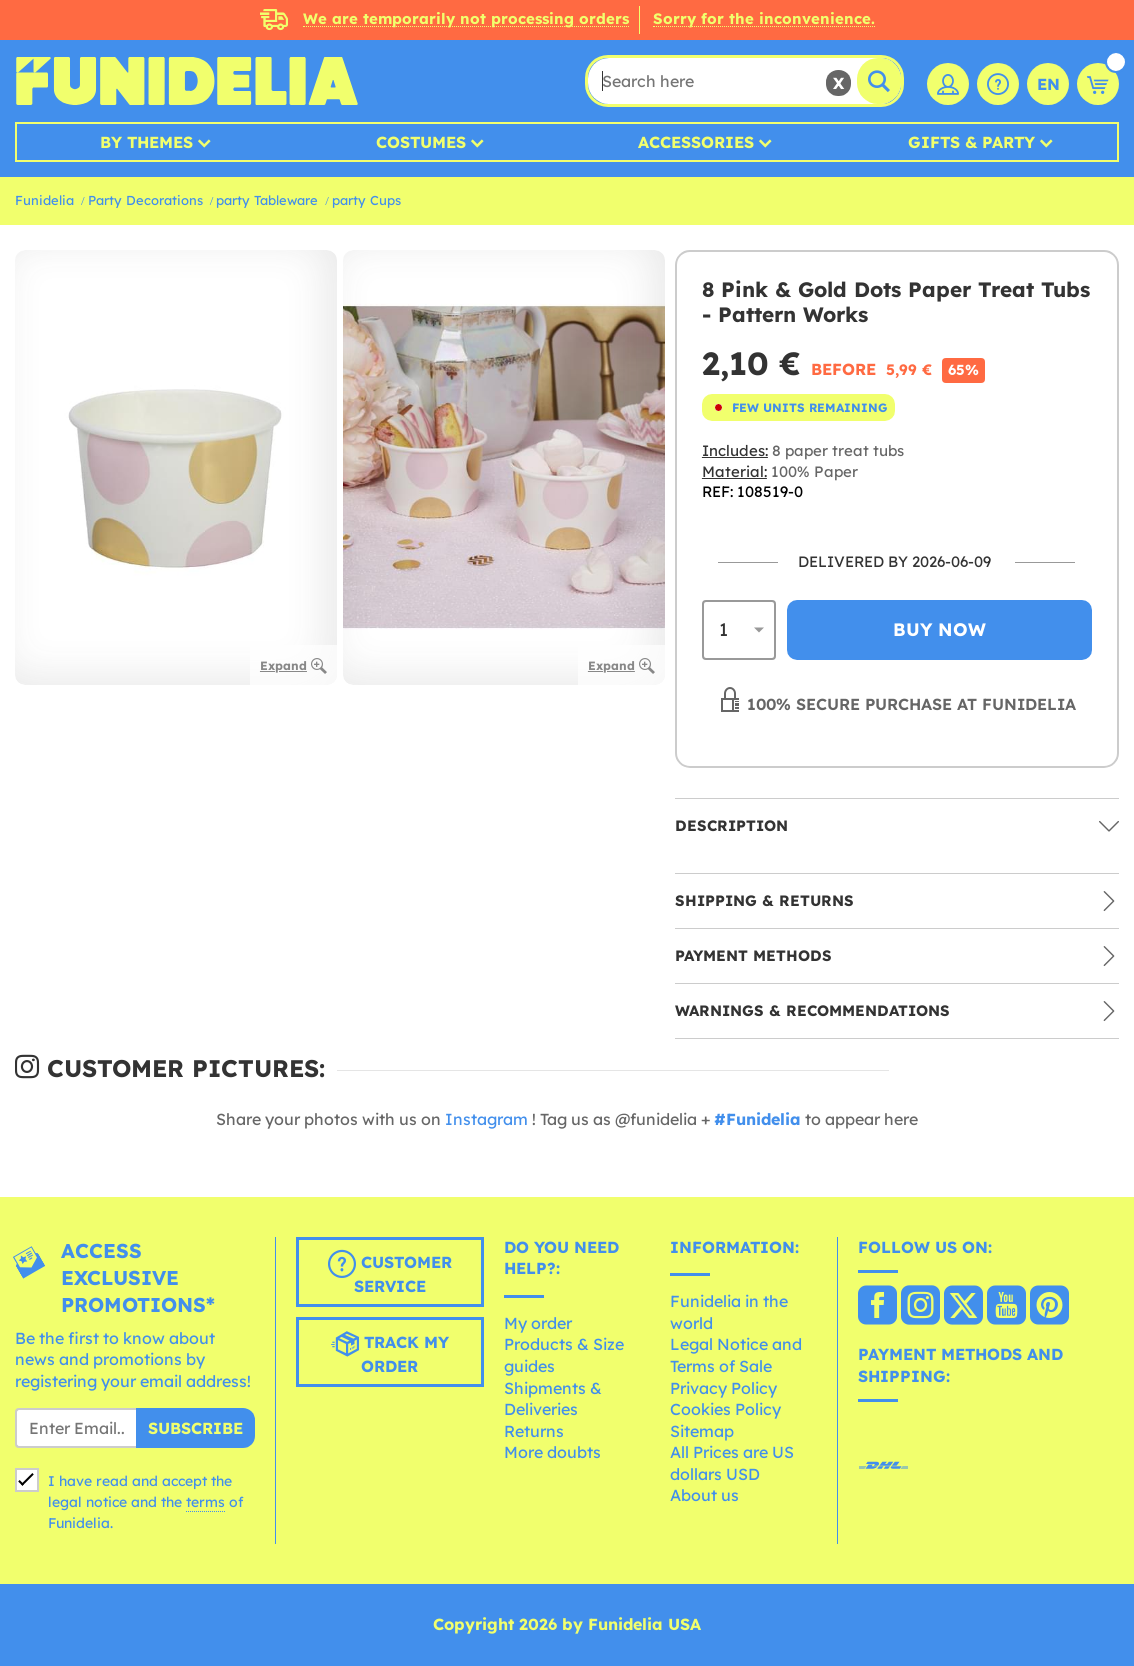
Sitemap (702, 1431)
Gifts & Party (971, 142)
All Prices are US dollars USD (732, 1463)
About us (704, 1495)
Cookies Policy (725, 1409)
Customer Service (390, 1273)
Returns (534, 1431)
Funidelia (44, 200)
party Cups (366, 200)
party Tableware (267, 200)
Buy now (939, 629)
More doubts (552, 1452)
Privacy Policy (723, 1388)
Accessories (696, 142)
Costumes (421, 142)
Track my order (390, 1353)
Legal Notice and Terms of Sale (736, 1355)
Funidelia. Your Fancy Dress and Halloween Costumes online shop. (186, 81)
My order (538, 1323)
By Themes (146, 142)
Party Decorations (145, 200)
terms (205, 1502)
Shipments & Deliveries (553, 1399)
